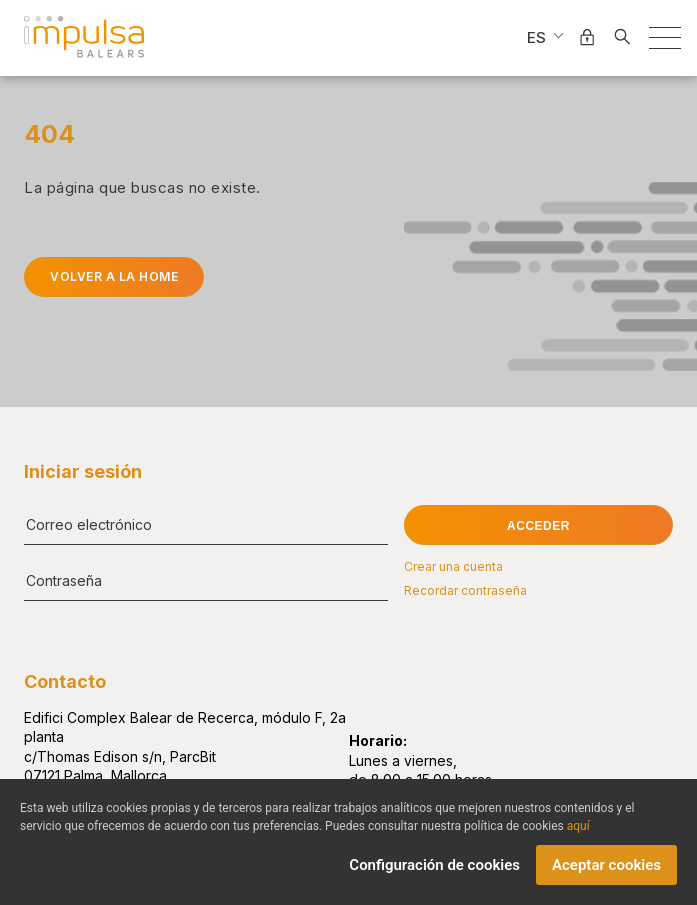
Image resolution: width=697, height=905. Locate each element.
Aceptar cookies (606, 873)
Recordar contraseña (465, 591)
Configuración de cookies (434, 873)
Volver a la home (114, 276)
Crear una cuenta (453, 567)
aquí (578, 834)
